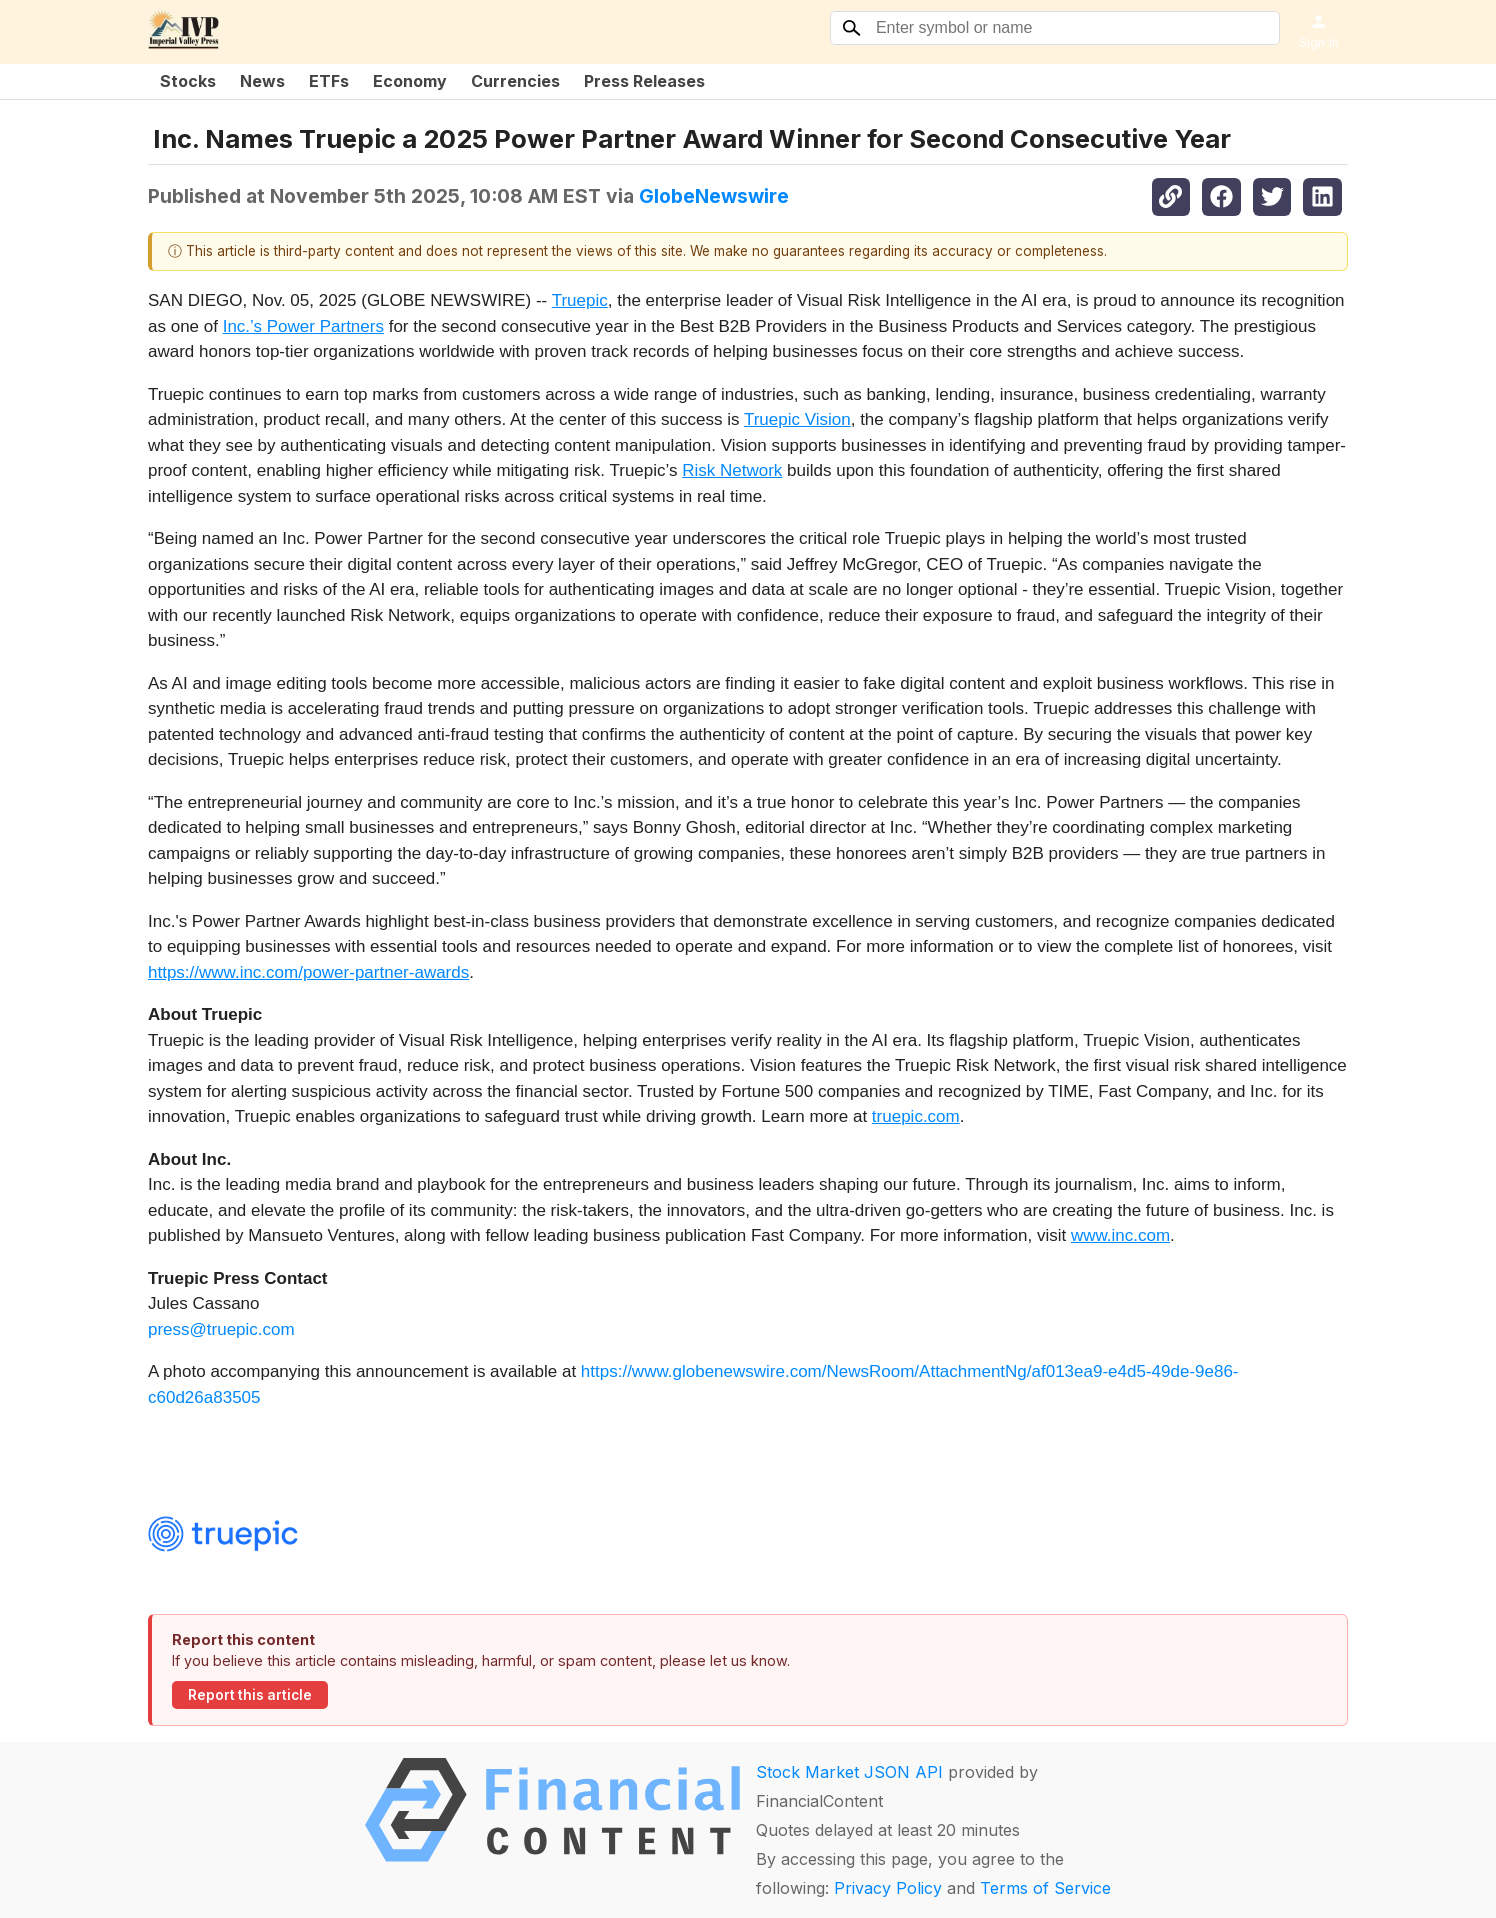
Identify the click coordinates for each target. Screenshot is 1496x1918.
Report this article (250, 1695)
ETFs (329, 81)
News (262, 81)
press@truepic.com (221, 1329)
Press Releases (644, 81)
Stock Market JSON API (849, 1772)
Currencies (515, 81)
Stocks (188, 81)
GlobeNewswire (714, 196)
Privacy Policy (888, 1888)
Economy (410, 81)
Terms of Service (1045, 1888)
